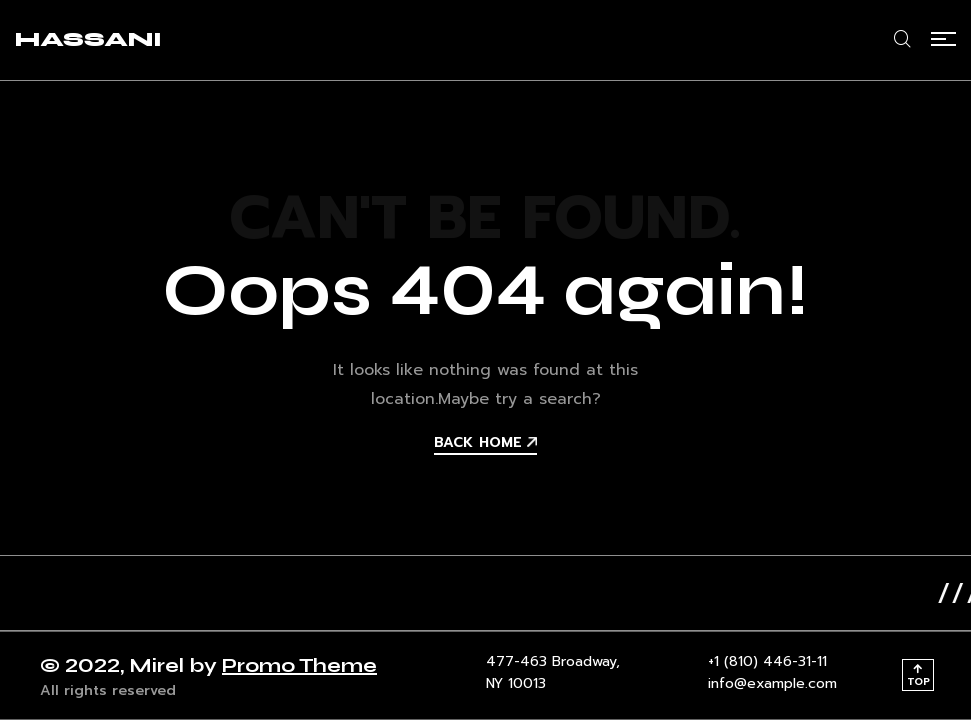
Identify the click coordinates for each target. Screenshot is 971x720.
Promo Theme (299, 665)
